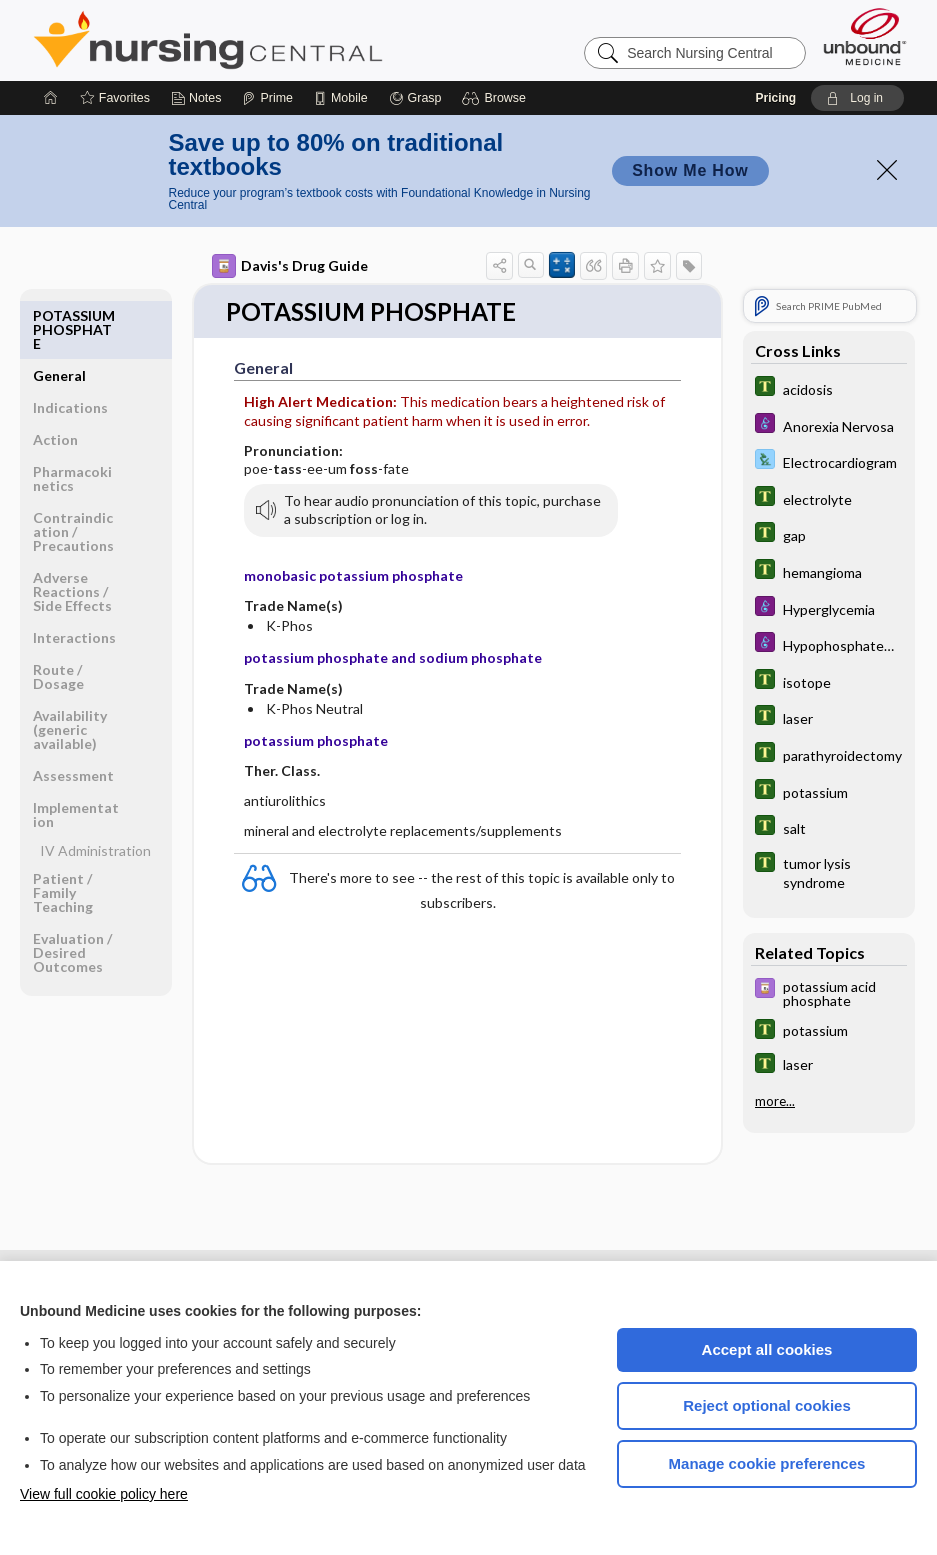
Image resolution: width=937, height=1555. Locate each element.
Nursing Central (283, 40)
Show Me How (690, 170)
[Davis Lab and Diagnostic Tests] (829, 461)
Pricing (776, 98)
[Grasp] (415, 98)
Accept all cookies (767, 1349)
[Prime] (267, 98)
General (59, 315)
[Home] (51, 98)
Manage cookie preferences (767, 1463)
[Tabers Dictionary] (829, 388)
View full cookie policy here (104, 1494)
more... (775, 1101)
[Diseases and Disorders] (829, 425)
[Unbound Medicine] (865, 36)
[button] (496, 98)
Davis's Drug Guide (290, 266)
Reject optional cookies (767, 1405)
